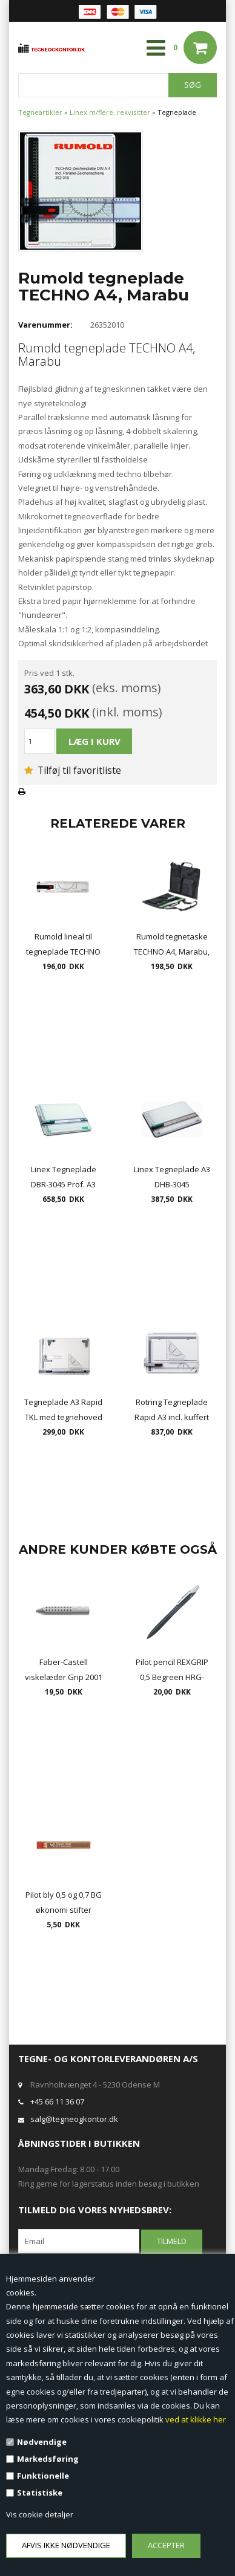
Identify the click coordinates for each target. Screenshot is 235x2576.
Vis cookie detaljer (39, 2514)
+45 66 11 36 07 (57, 2101)
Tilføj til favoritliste (72, 770)
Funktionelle (43, 2475)
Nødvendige (42, 2441)
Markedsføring (48, 2458)
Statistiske (39, 2492)
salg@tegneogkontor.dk (74, 2119)
